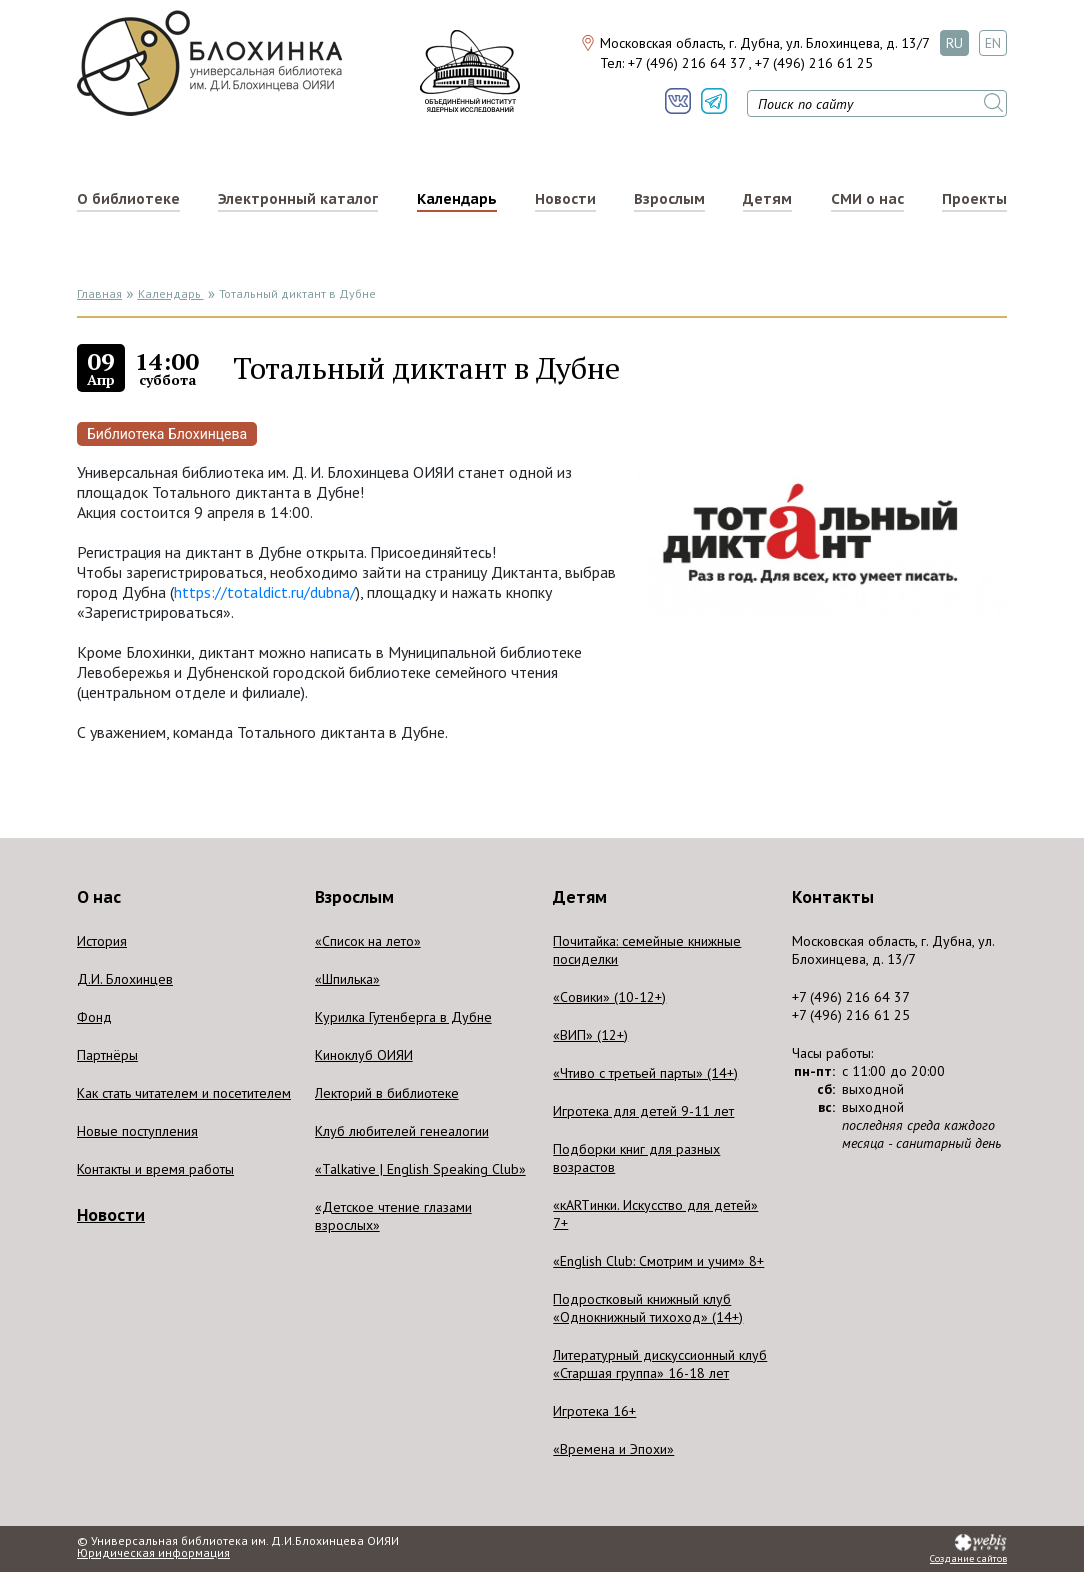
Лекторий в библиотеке (387, 1093)
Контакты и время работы (155, 1169)
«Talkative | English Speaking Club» (420, 1169)
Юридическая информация (153, 1553)
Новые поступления (137, 1131)
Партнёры (107, 1055)
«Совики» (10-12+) (609, 997)
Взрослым (669, 199)
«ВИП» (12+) (590, 1035)
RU (954, 43)
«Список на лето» (368, 941)
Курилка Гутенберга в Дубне (403, 1017)
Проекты (974, 199)
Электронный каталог (298, 199)
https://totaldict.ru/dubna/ (265, 592)
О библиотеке (128, 199)
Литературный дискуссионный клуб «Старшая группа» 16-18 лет (660, 1364)
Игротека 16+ (594, 1411)
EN (993, 43)
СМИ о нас (867, 199)
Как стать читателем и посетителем (184, 1093)
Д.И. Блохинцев (125, 979)
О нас (99, 897)
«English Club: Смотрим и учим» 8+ (658, 1261)
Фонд (94, 1017)
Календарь (457, 199)
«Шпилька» (347, 979)
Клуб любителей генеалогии (402, 1131)
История (102, 941)
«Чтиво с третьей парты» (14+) (645, 1073)
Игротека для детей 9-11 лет (643, 1111)
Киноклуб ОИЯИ (364, 1055)
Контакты (833, 897)
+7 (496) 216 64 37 (686, 63)
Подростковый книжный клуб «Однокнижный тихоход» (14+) (648, 1308)
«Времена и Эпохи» (613, 1449)
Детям (767, 199)
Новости (565, 199)
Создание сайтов (968, 1559)
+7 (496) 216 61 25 (814, 63)
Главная (99, 293)
